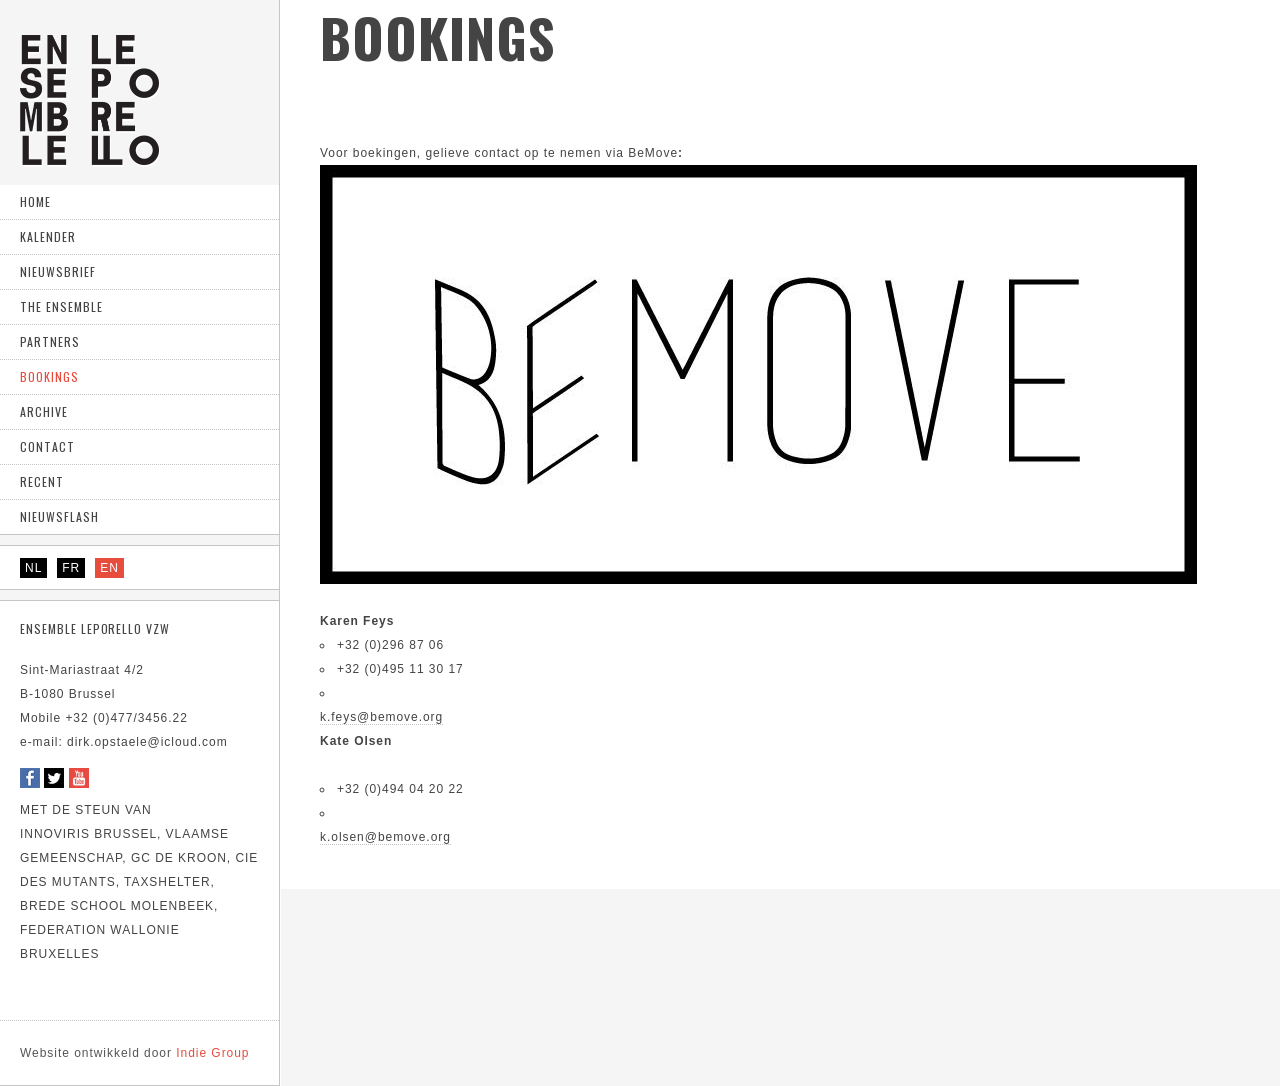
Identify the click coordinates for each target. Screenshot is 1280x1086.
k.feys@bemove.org (381, 717)
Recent (42, 481)
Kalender (48, 236)
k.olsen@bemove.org (385, 837)
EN (109, 568)
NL (33, 568)
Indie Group (135, 1053)
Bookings (49, 376)
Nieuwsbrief (58, 271)
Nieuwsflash (59, 516)
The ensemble (61, 306)
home (35, 201)
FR (71, 568)
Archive (44, 411)
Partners (50, 341)
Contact (47, 446)
